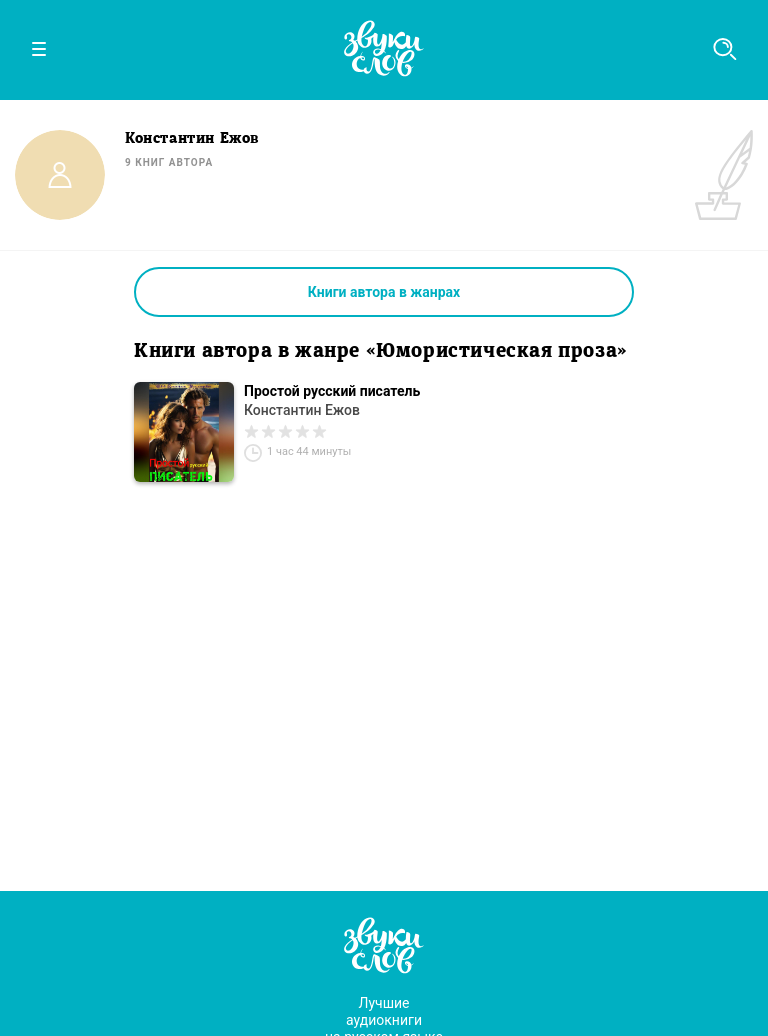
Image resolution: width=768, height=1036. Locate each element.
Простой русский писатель (332, 391)
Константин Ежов (302, 410)
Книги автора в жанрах (384, 292)
